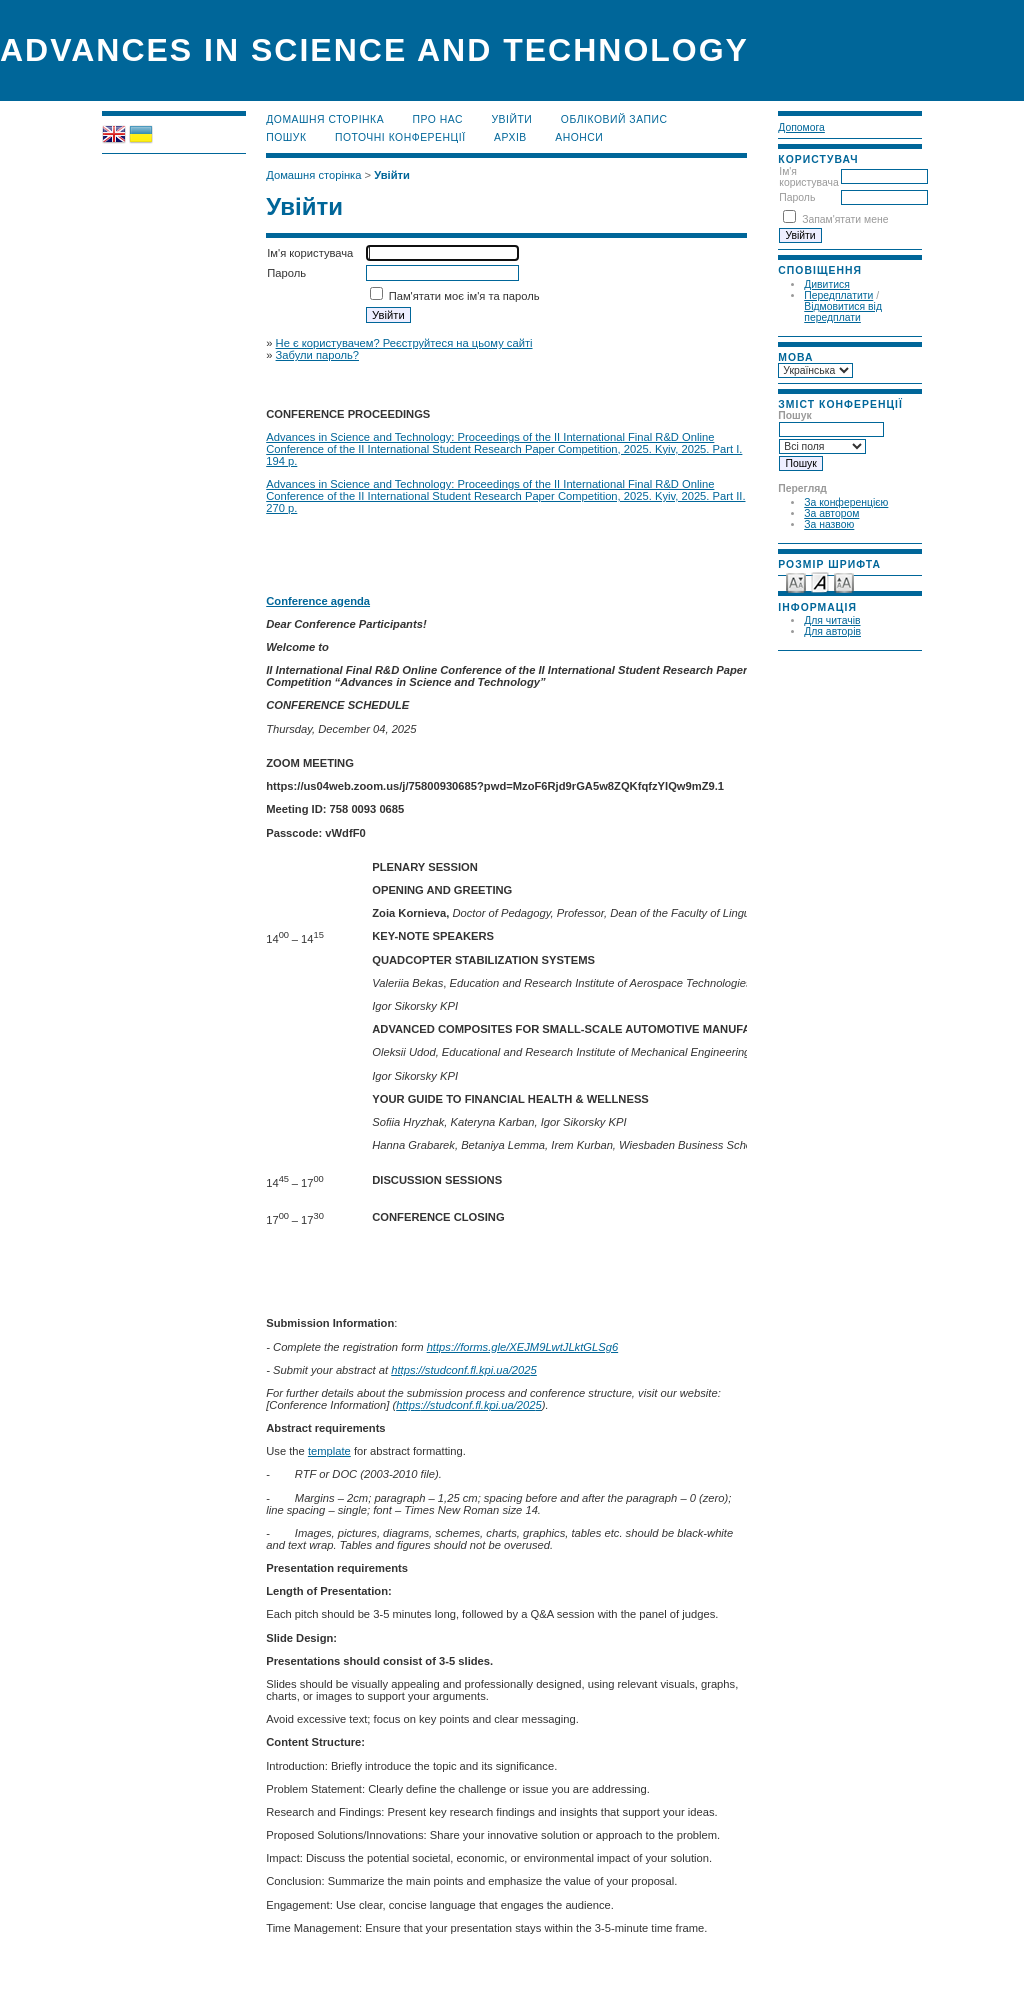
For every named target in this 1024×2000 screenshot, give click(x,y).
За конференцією (846, 502)
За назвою (829, 524)
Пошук (286, 137)
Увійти (512, 119)
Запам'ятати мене (845, 219)
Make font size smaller (796, 581)
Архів (510, 137)
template (329, 1451)
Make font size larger (844, 581)
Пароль (797, 197)
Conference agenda (318, 601)
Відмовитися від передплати (843, 312)
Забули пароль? (317, 355)
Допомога (801, 127)
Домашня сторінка (325, 119)
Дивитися (827, 284)
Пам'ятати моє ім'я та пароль (464, 296)
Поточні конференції (400, 137)
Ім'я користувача (808, 177)
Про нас (438, 119)
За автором (831, 513)
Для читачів (832, 620)
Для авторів (832, 631)
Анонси (579, 137)
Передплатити (838, 295)
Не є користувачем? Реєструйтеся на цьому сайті (404, 343)
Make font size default (820, 581)
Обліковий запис (614, 119)
